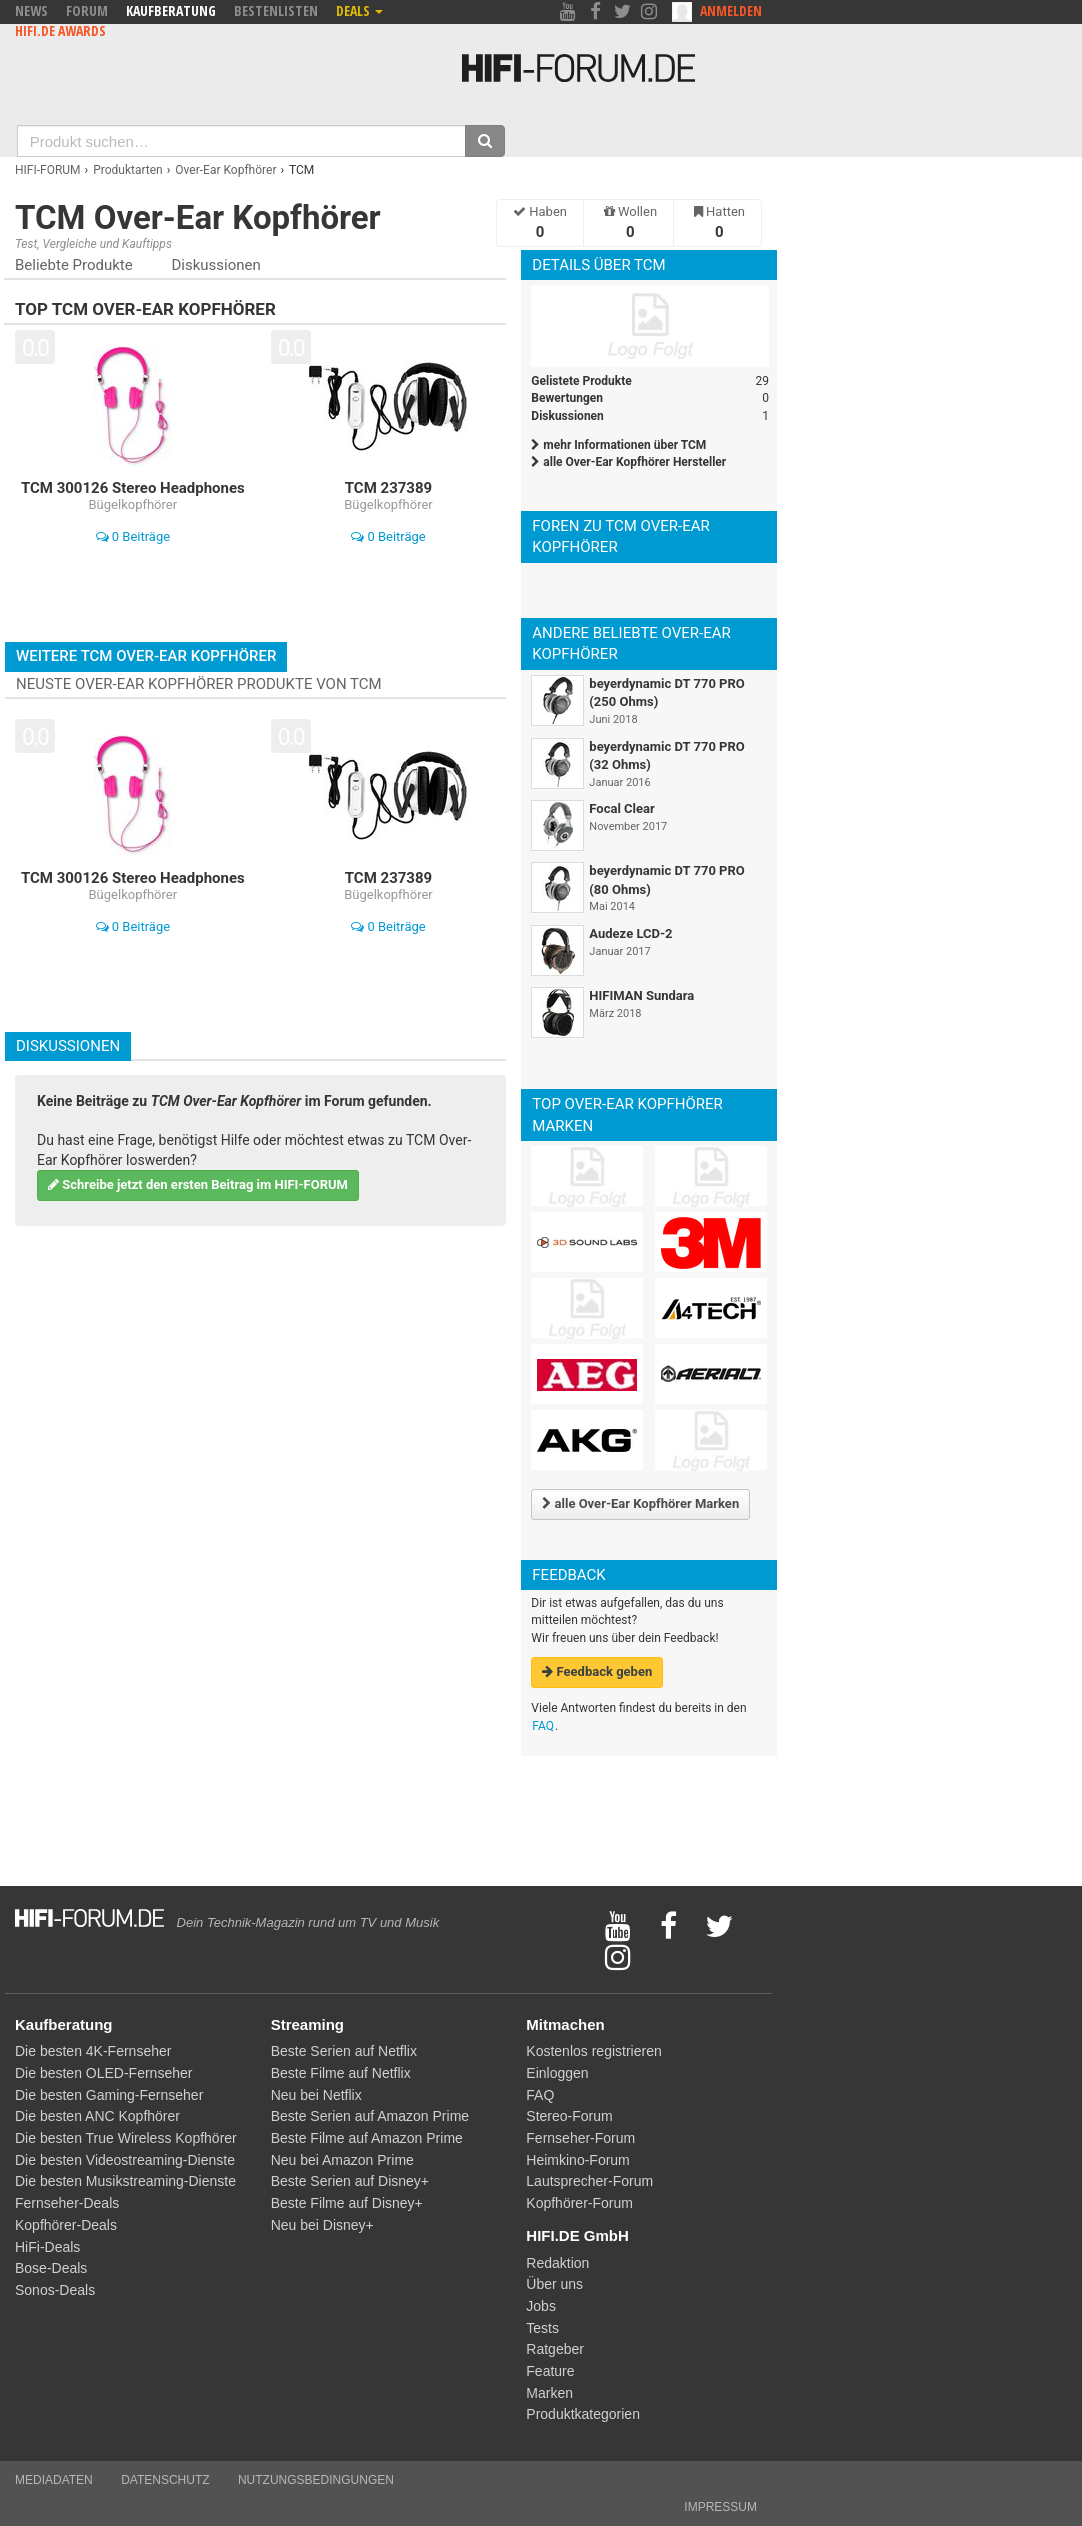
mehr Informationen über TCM (618, 445)
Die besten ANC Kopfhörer (97, 2116)
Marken (549, 2393)
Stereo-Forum (569, 2116)
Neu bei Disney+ (322, 2225)
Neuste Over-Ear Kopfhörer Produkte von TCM (199, 684)
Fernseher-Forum (580, 2138)
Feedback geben (597, 1671)
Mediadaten (54, 2480)
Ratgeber (555, 2349)
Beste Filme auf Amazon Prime (367, 2138)
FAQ (543, 1726)
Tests (542, 2328)
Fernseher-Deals (67, 2203)
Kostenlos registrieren (593, 2051)
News (31, 10)
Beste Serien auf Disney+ (350, 2181)
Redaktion (557, 2263)
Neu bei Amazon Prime (342, 2160)
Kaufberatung (171, 10)
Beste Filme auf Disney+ (347, 2203)
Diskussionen (215, 265)
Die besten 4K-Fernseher (93, 2051)
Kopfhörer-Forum (579, 2203)
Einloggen (557, 2073)
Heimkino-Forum (577, 2160)
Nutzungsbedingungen (316, 2480)
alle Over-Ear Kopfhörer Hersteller (628, 462)
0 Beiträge (133, 536)
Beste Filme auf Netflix (341, 2073)
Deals (359, 10)
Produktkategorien (583, 2414)
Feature (550, 2371)
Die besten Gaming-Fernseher (109, 2095)
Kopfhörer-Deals (66, 2225)
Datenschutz (165, 2480)
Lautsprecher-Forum (589, 2181)
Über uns (554, 2284)
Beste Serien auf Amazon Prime (370, 2116)
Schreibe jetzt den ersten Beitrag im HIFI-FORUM (198, 1184)
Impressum (720, 2507)
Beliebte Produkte (74, 265)
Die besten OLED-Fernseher (103, 2073)
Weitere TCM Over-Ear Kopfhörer (146, 656)
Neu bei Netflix (316, 2095)
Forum (87, 10)
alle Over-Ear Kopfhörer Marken (640, 1503)
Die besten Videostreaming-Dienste (125, 2160)
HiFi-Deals (47, 2247)
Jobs (541, 2306)
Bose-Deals (51, 2268)
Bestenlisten (276, 10)
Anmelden (731, 10)
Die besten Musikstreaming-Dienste (125, 2181)
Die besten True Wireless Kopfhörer (126, 2138)
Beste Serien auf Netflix (344, 2051)
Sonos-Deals (55, 2290)
